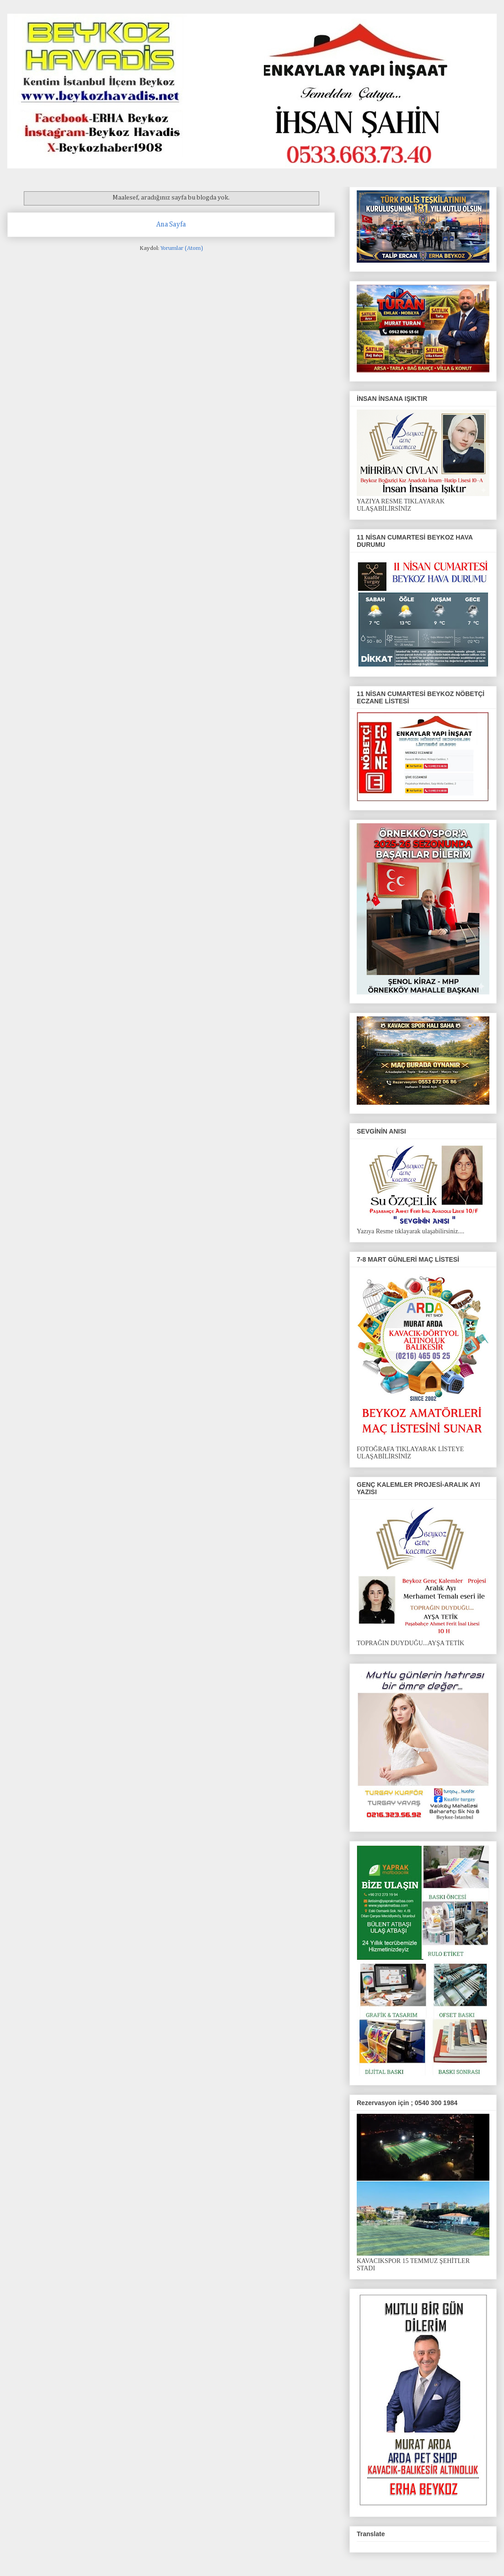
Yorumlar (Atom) (182, 248)
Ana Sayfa (171, 224)
